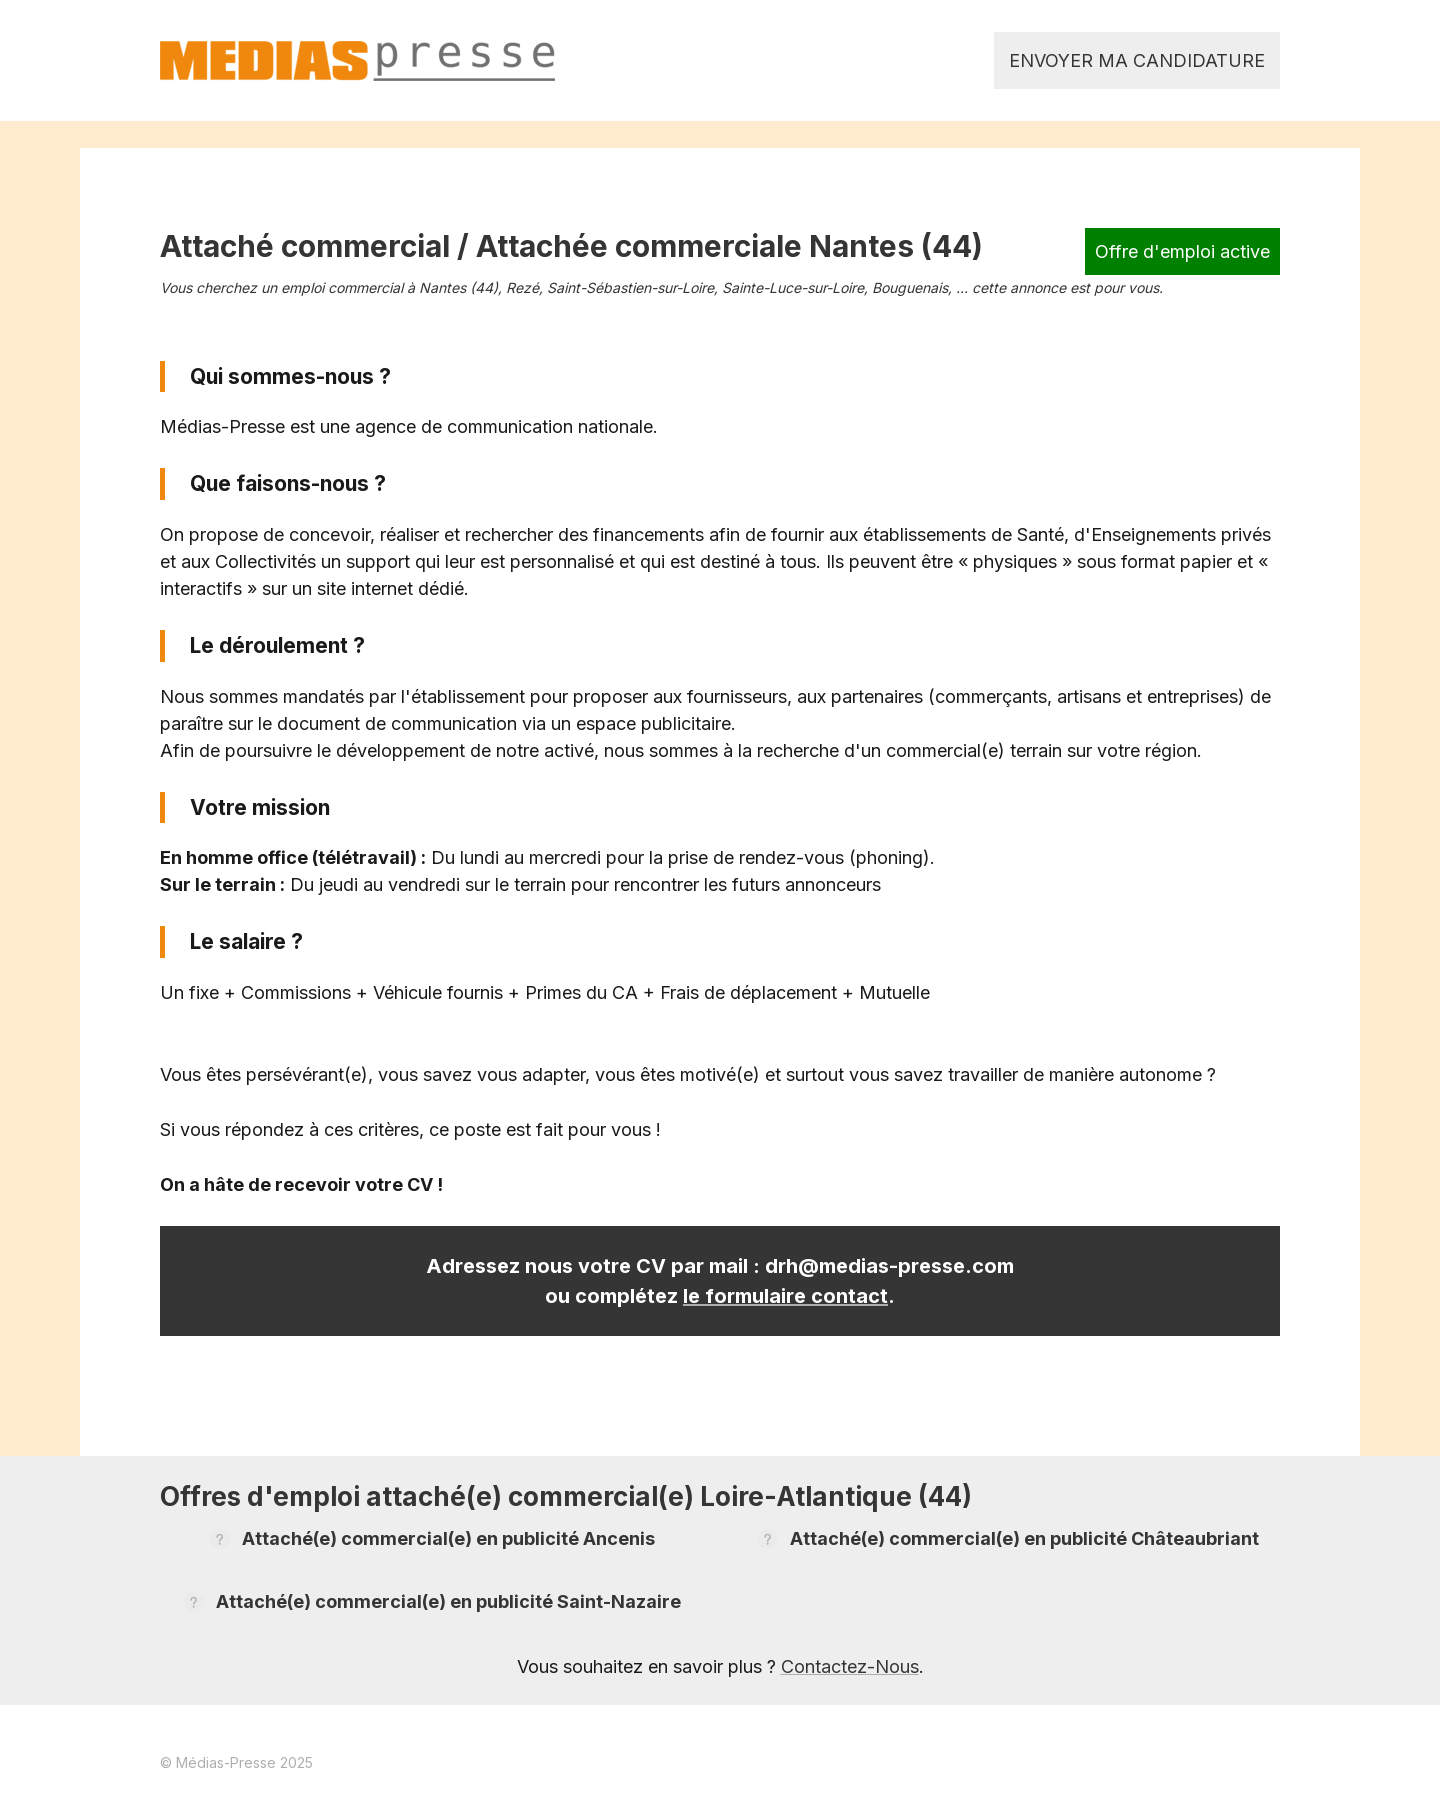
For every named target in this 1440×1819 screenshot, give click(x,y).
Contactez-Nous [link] (850, 1666)
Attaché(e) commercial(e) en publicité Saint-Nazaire (448, 1601)
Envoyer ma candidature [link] (1137, 60)
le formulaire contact (785, 1296)
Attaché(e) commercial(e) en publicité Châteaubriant (1024, 1538)
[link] (357, 61)
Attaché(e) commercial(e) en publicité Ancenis (448, 1538)
